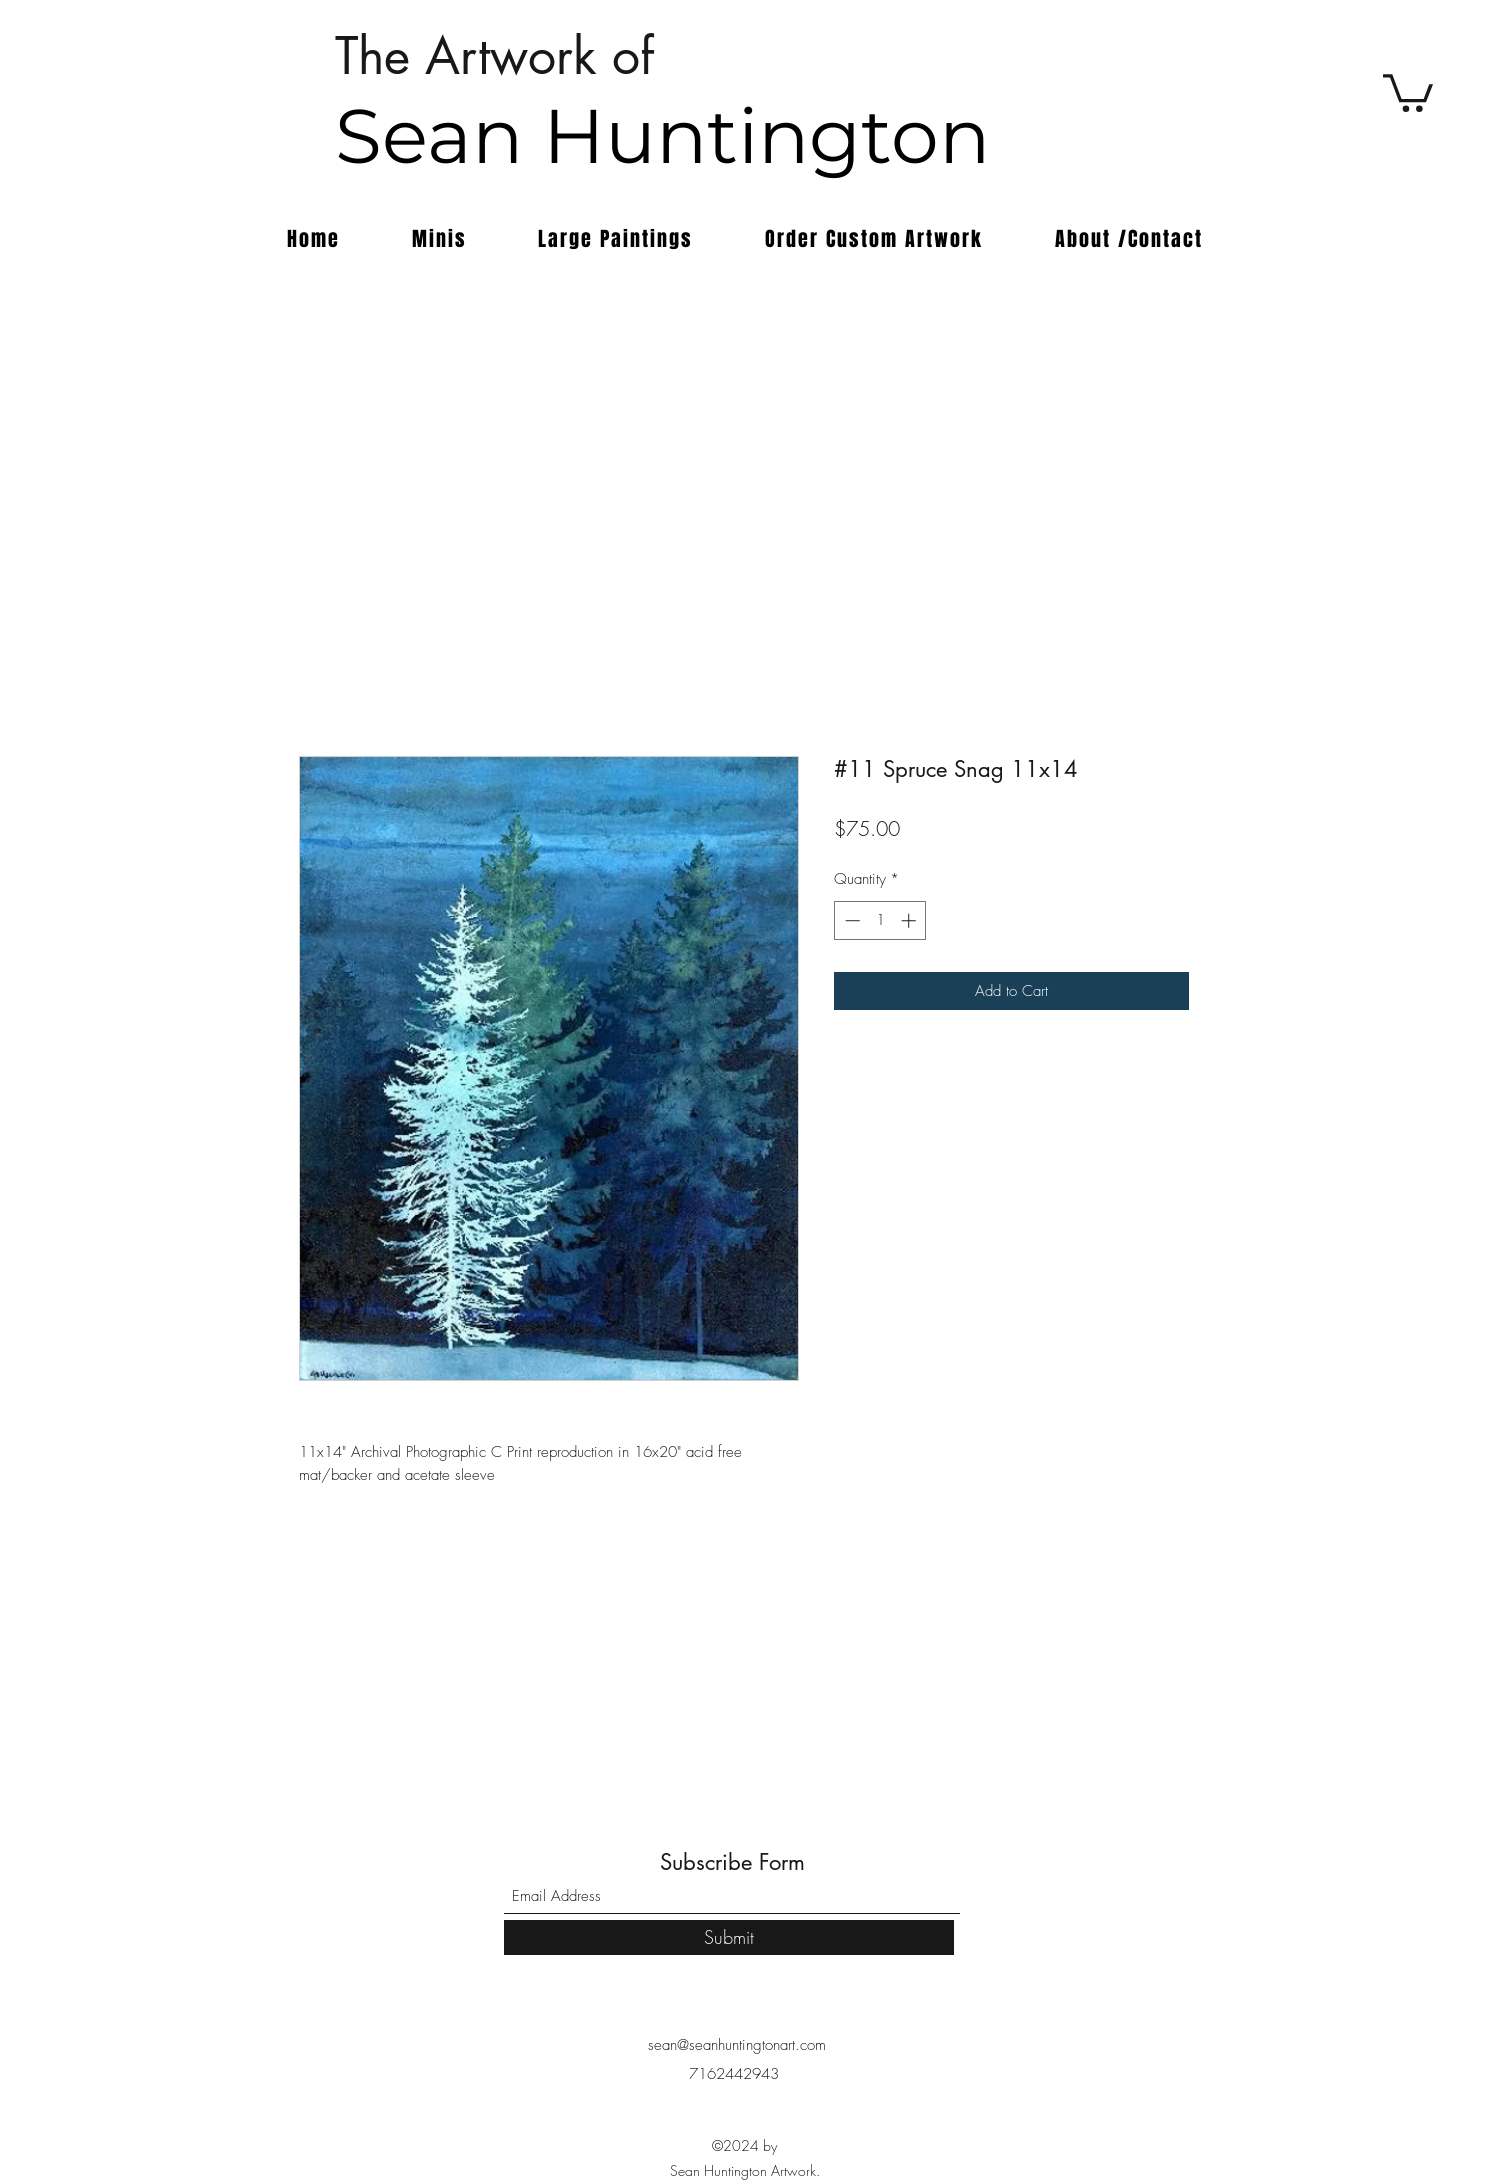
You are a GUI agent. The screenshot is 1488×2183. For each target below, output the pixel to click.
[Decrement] (850, 920)
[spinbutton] (880, 920)
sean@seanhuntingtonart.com (737, 2045)
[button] (1408, 91)
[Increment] (910, 920)
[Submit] (729, 1937)
